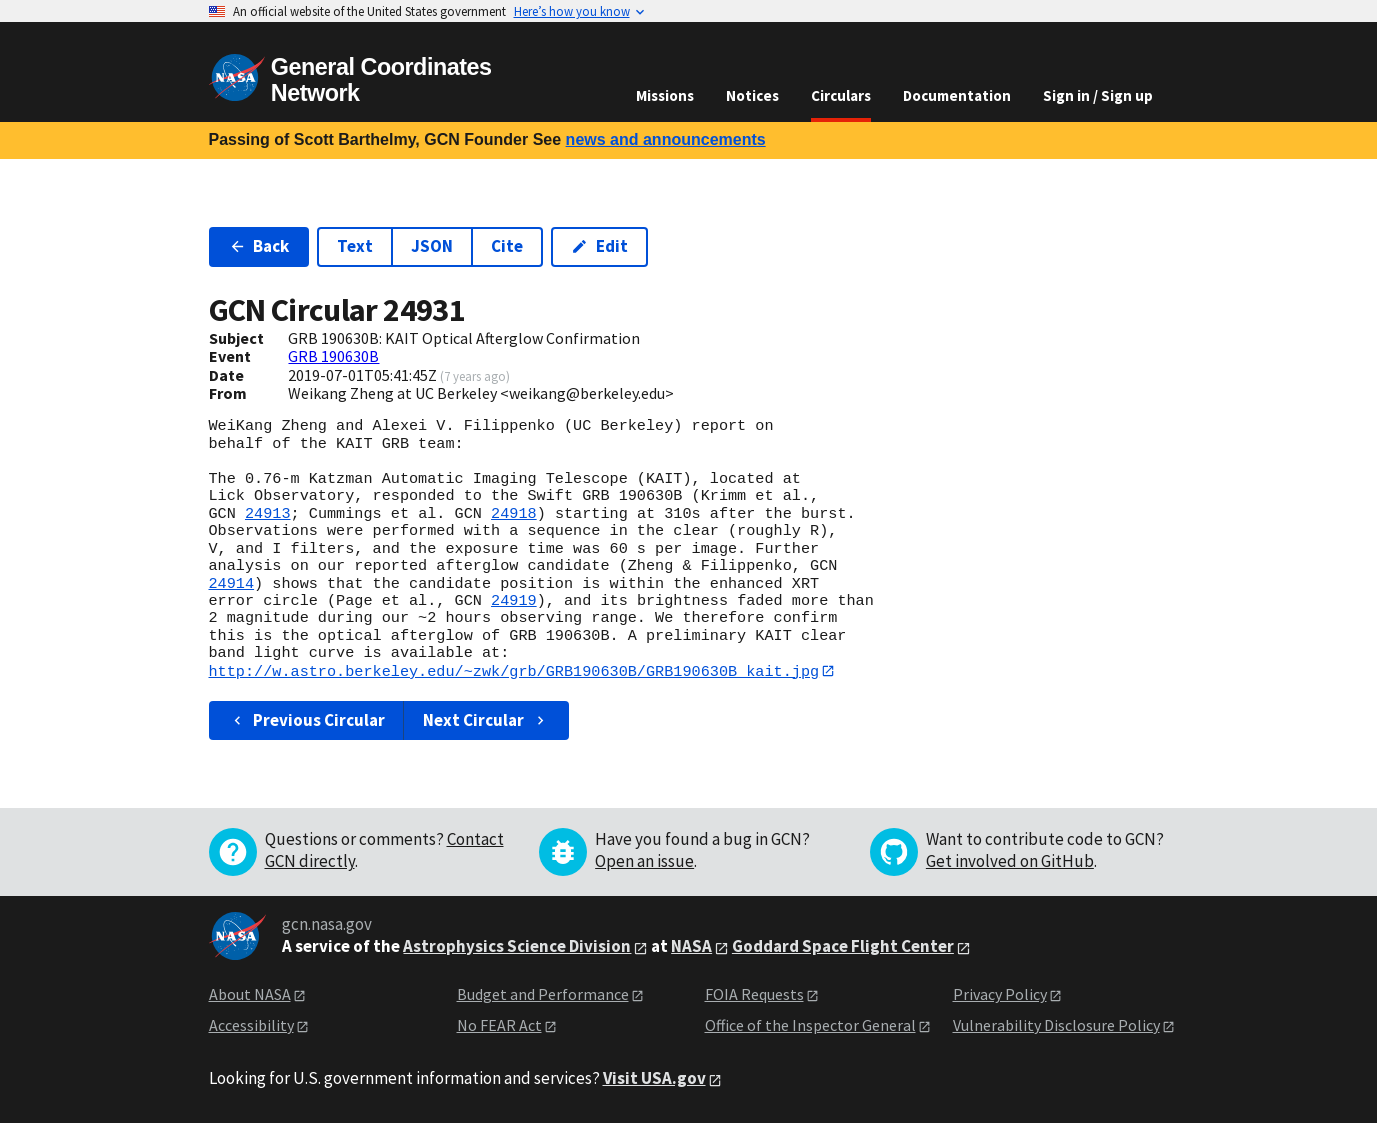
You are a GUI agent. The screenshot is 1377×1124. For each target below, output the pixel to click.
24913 (268, 514)
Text (355, 246)
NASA (691, 947)
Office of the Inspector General (810, 1025)
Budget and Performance (543, 995)
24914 (232, 584)
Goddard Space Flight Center (843, 947)
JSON (432, 246)
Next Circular (486, 721)
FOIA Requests (754, 995)
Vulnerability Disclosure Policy (1056, 1025)
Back (259, 246)
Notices (752, 95)
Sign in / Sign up (1098, 95)
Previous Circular (307, 721)
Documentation (957, 95)
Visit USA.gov (654, 1079)
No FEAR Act (499, 1025)
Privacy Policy (1000, 995)
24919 (514, 601)
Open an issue (644, 862)
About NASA (250, 995)
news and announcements (666, 139)
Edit (599, 246)
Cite (507, 246)
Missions (665, 95)
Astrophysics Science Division (517, 947)
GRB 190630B (333, 356)
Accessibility (251, 1025)
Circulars (841, 95)
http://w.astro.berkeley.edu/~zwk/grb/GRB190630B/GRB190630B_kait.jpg (514, 671)
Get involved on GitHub (1010, 862)
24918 (514, 514)
